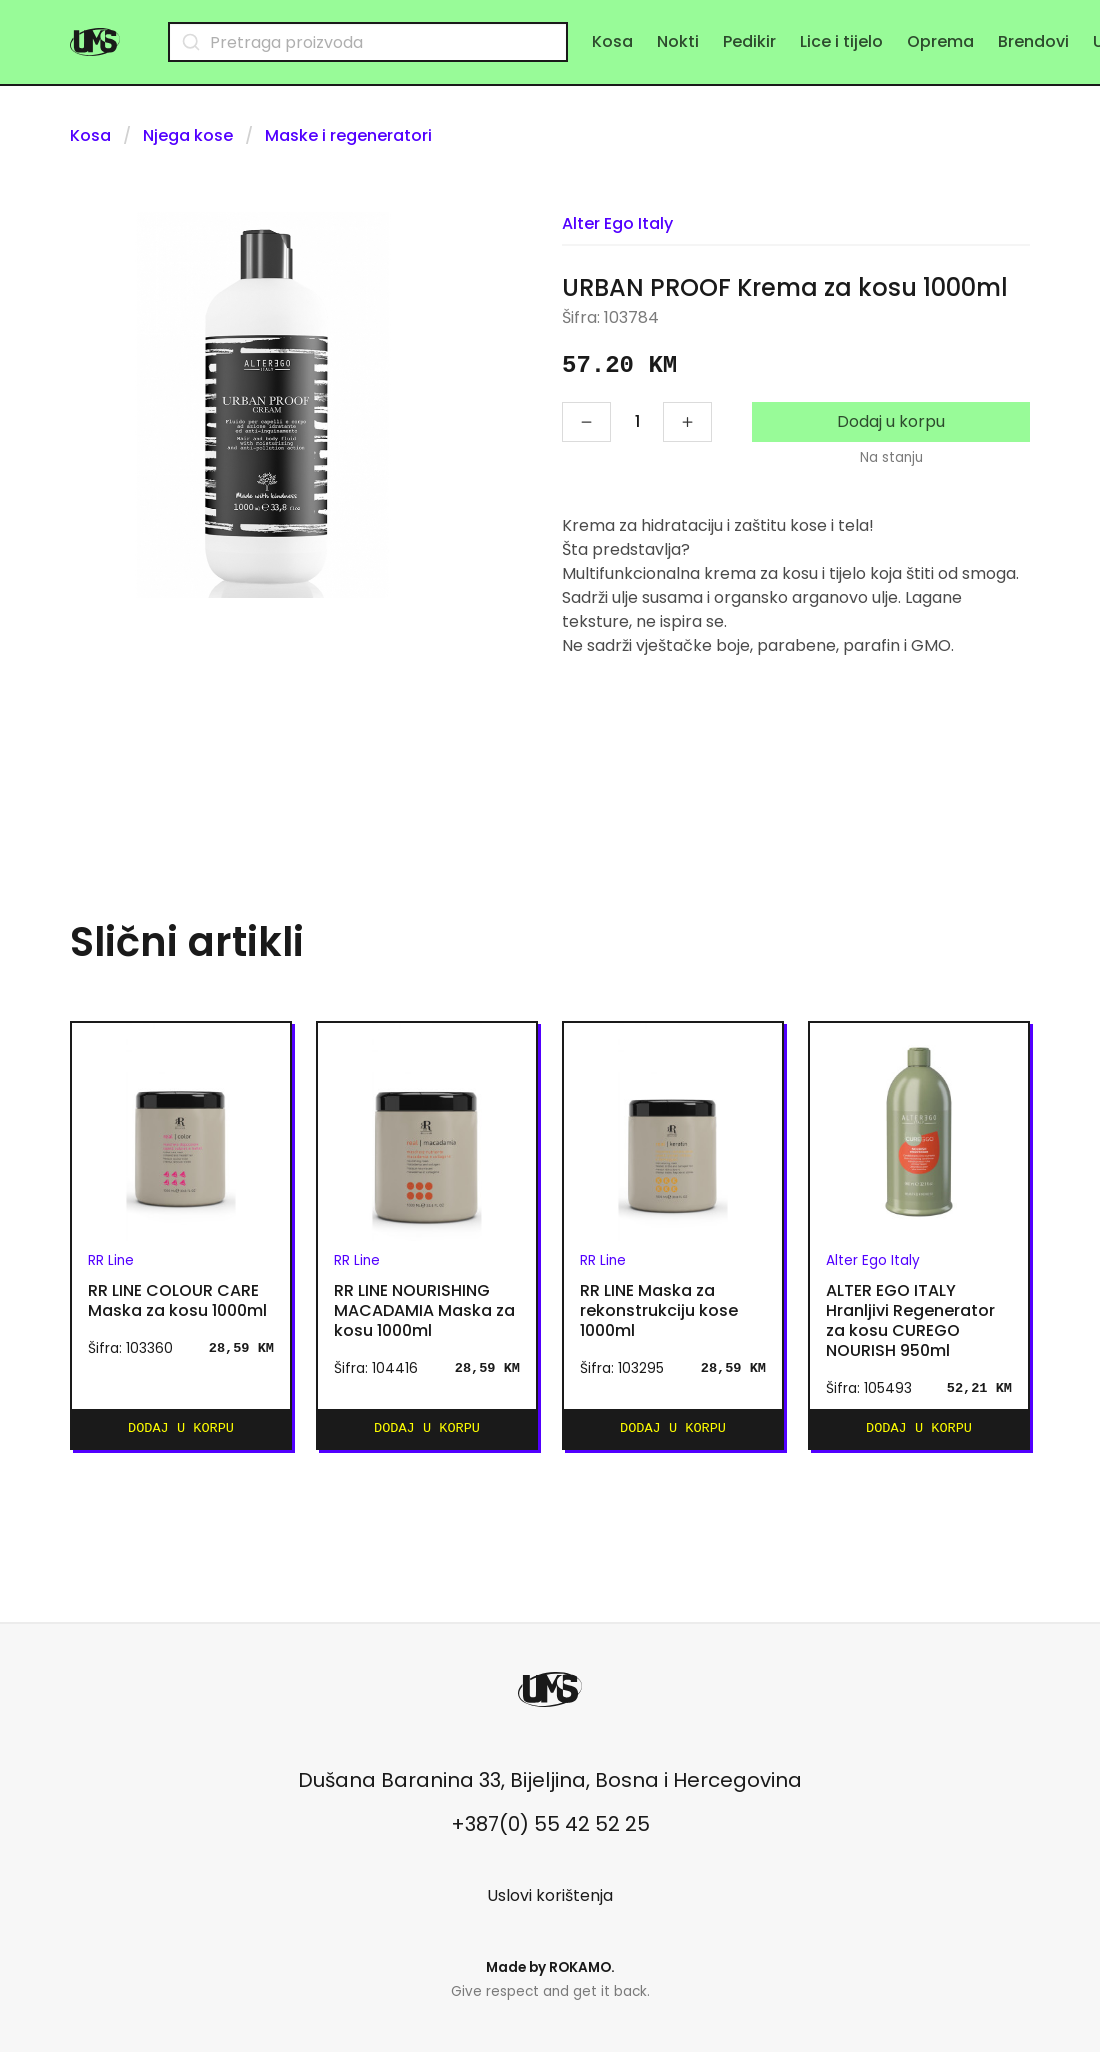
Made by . (550, 1971)
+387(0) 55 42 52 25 (550, 1828)
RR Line (111, 1260)
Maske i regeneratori (348, 135)
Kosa (612, 41)
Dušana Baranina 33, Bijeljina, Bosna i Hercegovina (550, 1784)
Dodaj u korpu (891, 421)
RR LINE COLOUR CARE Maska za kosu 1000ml (177, 1301)
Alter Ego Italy (617, 223)
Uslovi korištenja (550, 1899)
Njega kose (188, 135)
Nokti (678, 41)
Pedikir (749, 41)
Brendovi (1033, 41)
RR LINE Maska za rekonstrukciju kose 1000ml (659, 1311)
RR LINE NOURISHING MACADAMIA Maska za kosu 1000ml (424, 1311)
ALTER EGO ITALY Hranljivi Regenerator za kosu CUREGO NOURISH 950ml (910, 1321)
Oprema (940, 41)
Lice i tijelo (841, 41)
